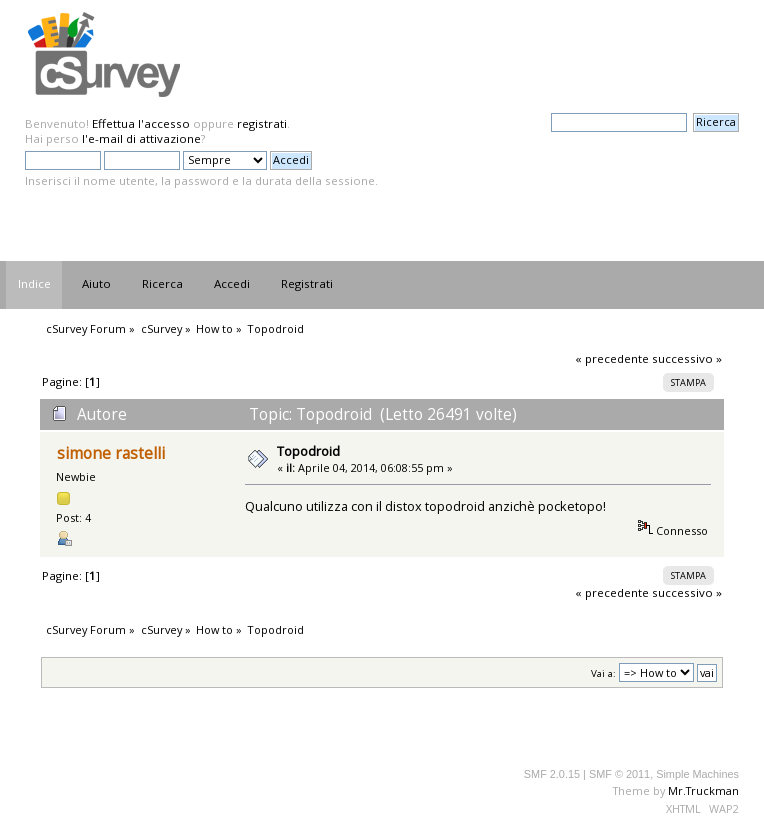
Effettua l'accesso (141, 123)
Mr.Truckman (703, 790)
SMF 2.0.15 (552, 774)
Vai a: (603, 673)
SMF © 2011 (619, 774)
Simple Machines (697, 774)
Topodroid (308, 451)
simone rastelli (111, 453)
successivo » (687, 358)
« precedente (612, 358)
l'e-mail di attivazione (141, 138)
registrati (262, 123)
